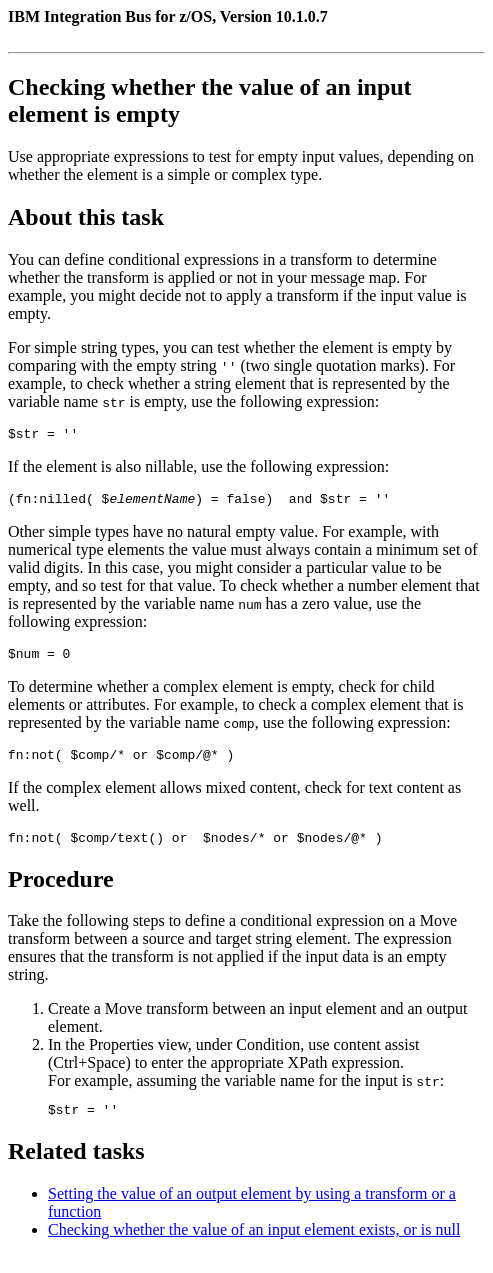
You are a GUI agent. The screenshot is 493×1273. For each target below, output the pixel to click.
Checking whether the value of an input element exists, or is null (254, 1247)
